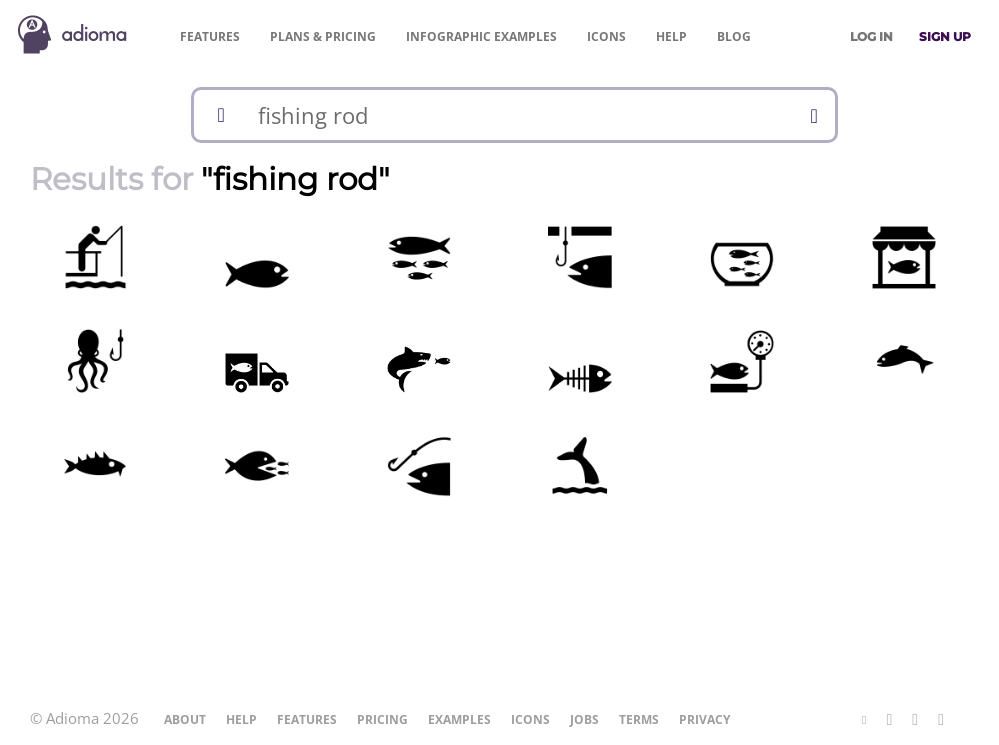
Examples (481, 36)
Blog (734, 36)
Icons (606, 36)
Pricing (323, 36)
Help (671, 36)
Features (210, 36)
